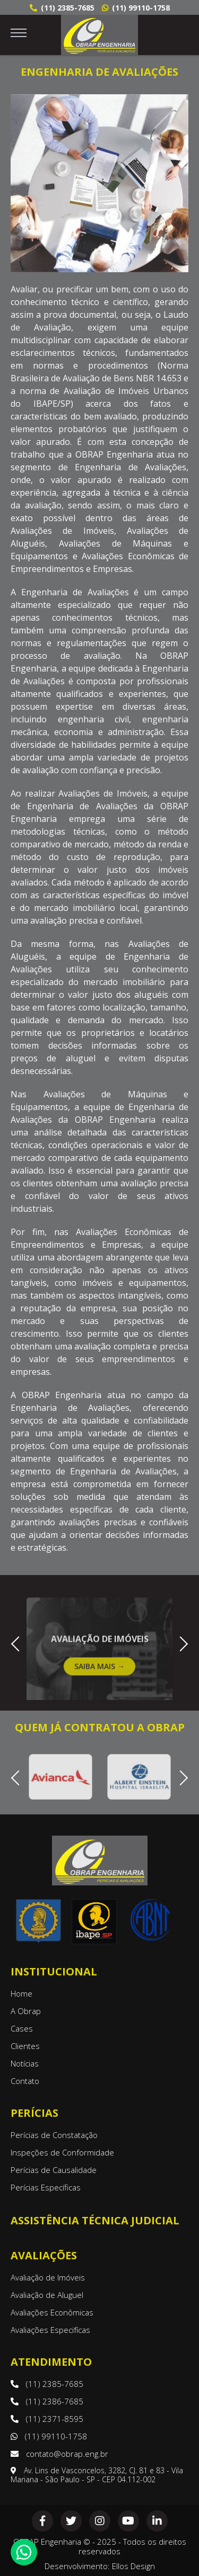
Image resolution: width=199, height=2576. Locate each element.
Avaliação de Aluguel (47, 2294)
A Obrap (26, 2011)
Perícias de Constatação (54, 2135)
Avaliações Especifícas (50, 2329)
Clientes (25, 2046)
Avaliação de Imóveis (48, 2277)
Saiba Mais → (99, 1682)
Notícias (25, 2063)
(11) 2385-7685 (62, 8)
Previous (19, 1643)
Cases (22, 2028)
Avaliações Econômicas (52, 2312)
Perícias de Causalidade (54, 2169)
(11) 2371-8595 (47, 2418)
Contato (25, 2081)
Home (21, 1993)
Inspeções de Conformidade (62, 2152)
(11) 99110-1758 (136, 8)
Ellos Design (133, 2566)
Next (180, 1643)
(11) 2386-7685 (47, 2401)
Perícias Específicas (46, 2187)
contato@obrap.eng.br (59, 2453)
